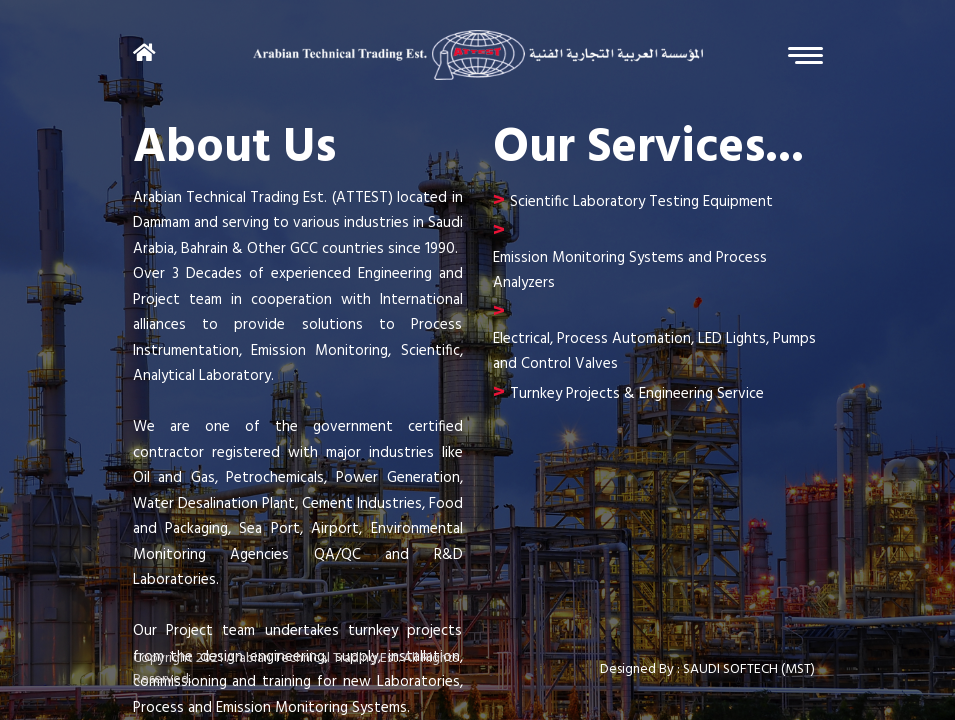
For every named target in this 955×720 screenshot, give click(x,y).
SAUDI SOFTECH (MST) (749, 669)
